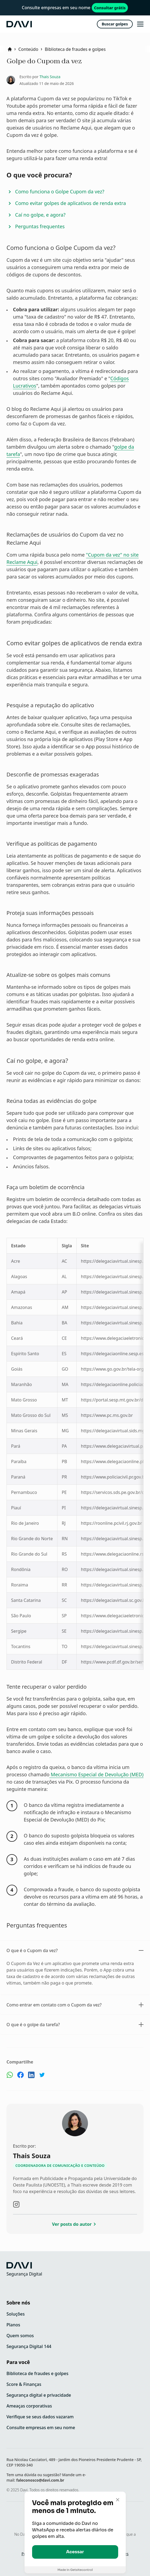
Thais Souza (49, 76)
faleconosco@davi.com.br (40, 2480)
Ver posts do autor (75, 2224)
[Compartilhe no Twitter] (42, 2076)
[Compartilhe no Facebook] (20, 2076)
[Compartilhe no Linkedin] (31, 2076)
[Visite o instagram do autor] (16, 2204)
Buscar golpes (115, 24)
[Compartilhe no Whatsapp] (9, 2076)
